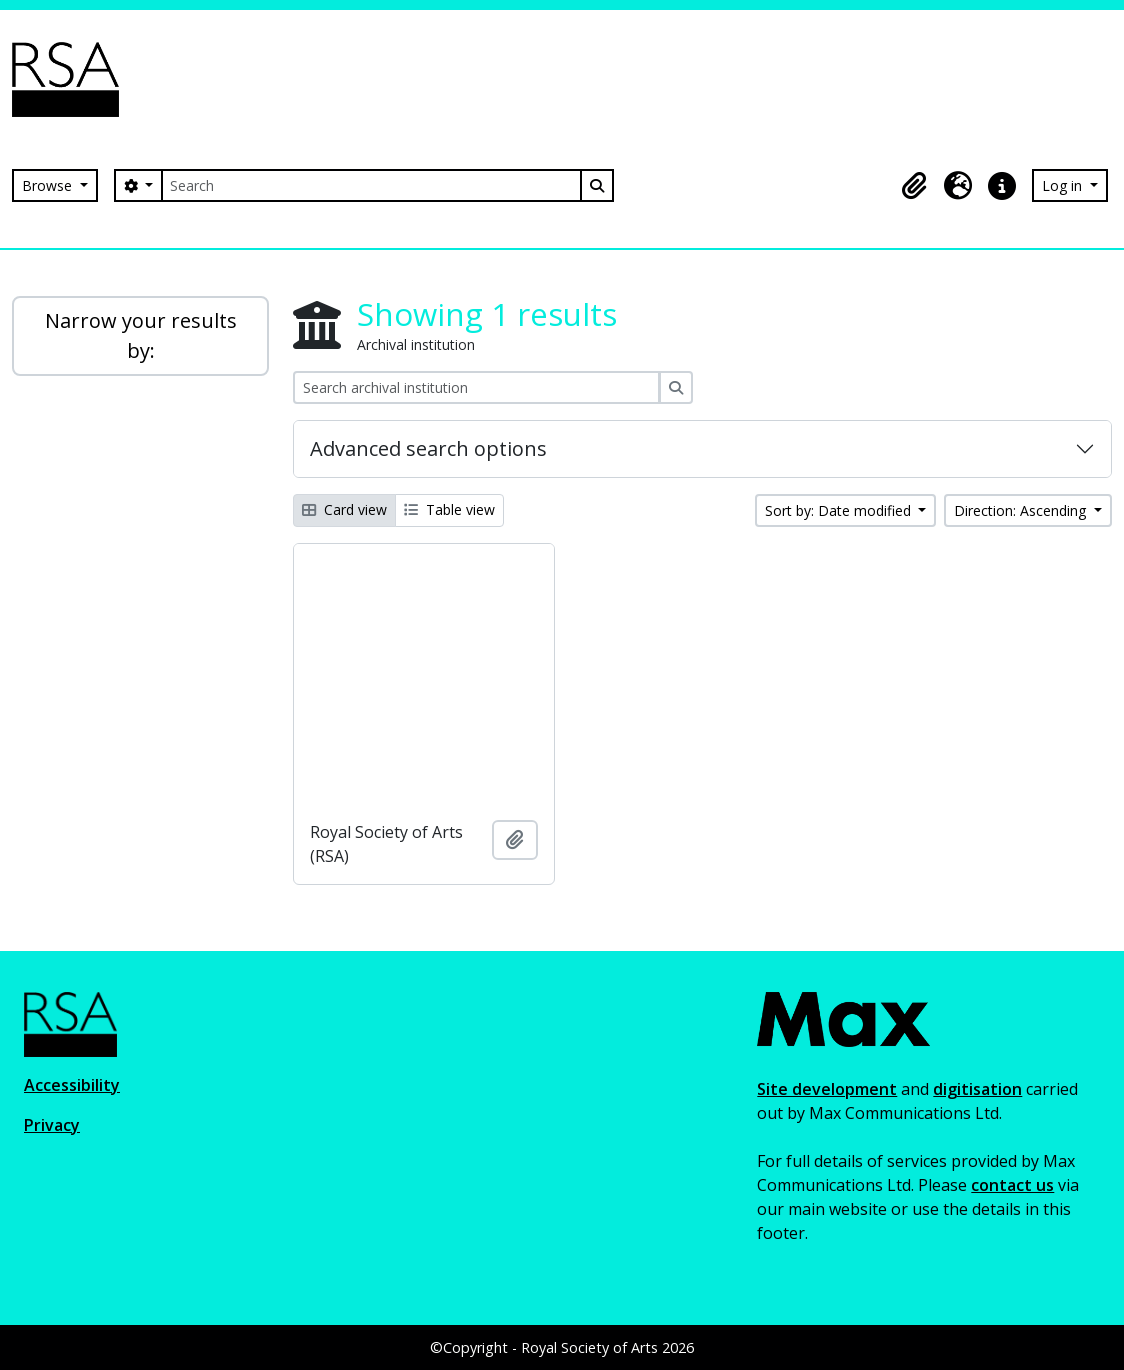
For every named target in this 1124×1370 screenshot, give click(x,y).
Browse (49, 185)
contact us (1012, 1185)
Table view (449, 509)
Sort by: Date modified (840, 510)
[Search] (371, 185)
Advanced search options (428, 448)
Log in (1064, 185)
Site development (827, 1089)
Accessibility (72, 1085)
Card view (344, 509)
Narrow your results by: (141, 335)
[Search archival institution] (476, 387)
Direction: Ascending (1022, 510)
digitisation (977, 1089)
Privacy (52, 1125)
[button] (914, 186)
